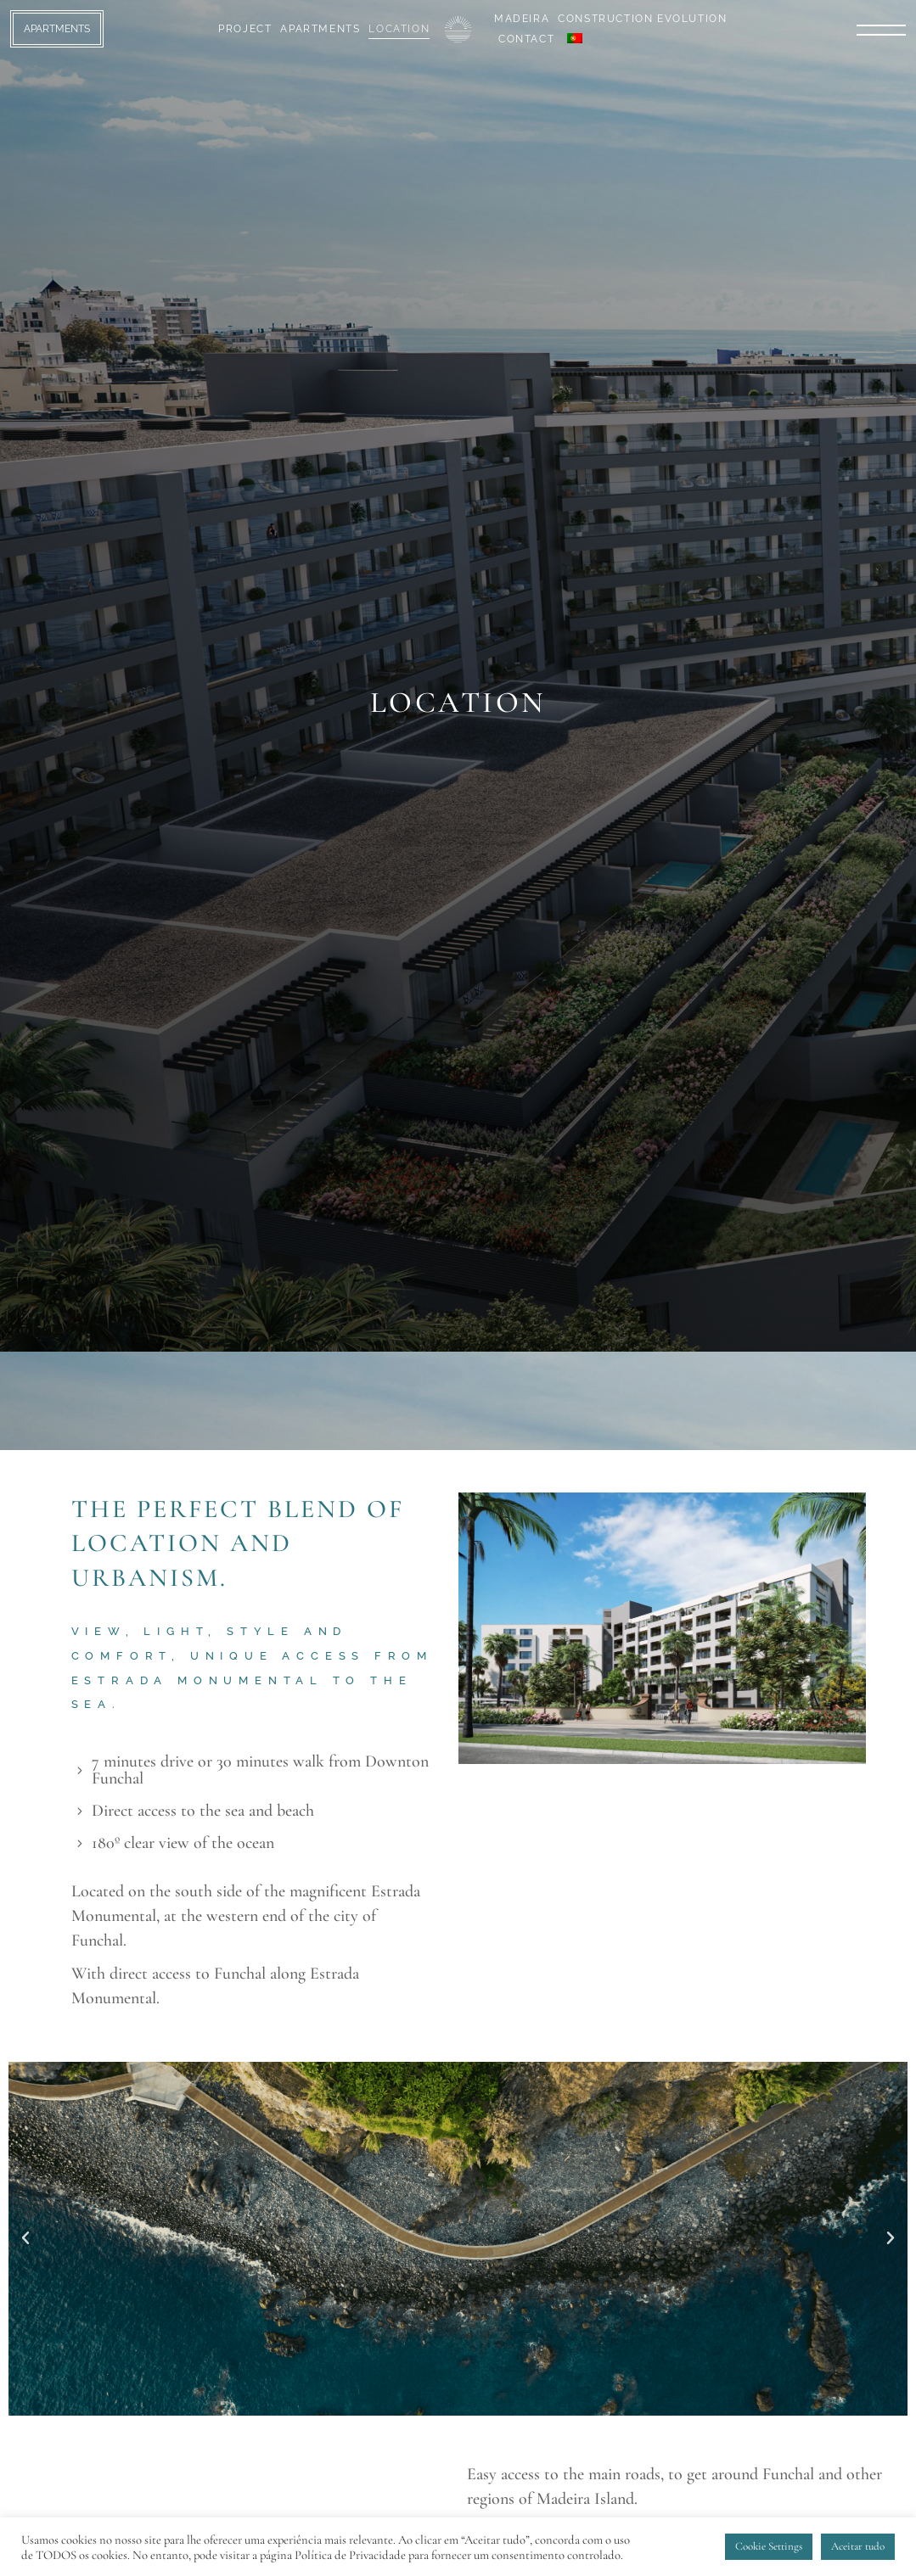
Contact (526, 39)
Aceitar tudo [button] (858, 2546)
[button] (25, 2238)
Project (245, 29)
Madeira (521, 19)
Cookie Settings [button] (768, 2546)
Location (399, 29)
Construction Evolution (642, 19)
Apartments (320, 29)
